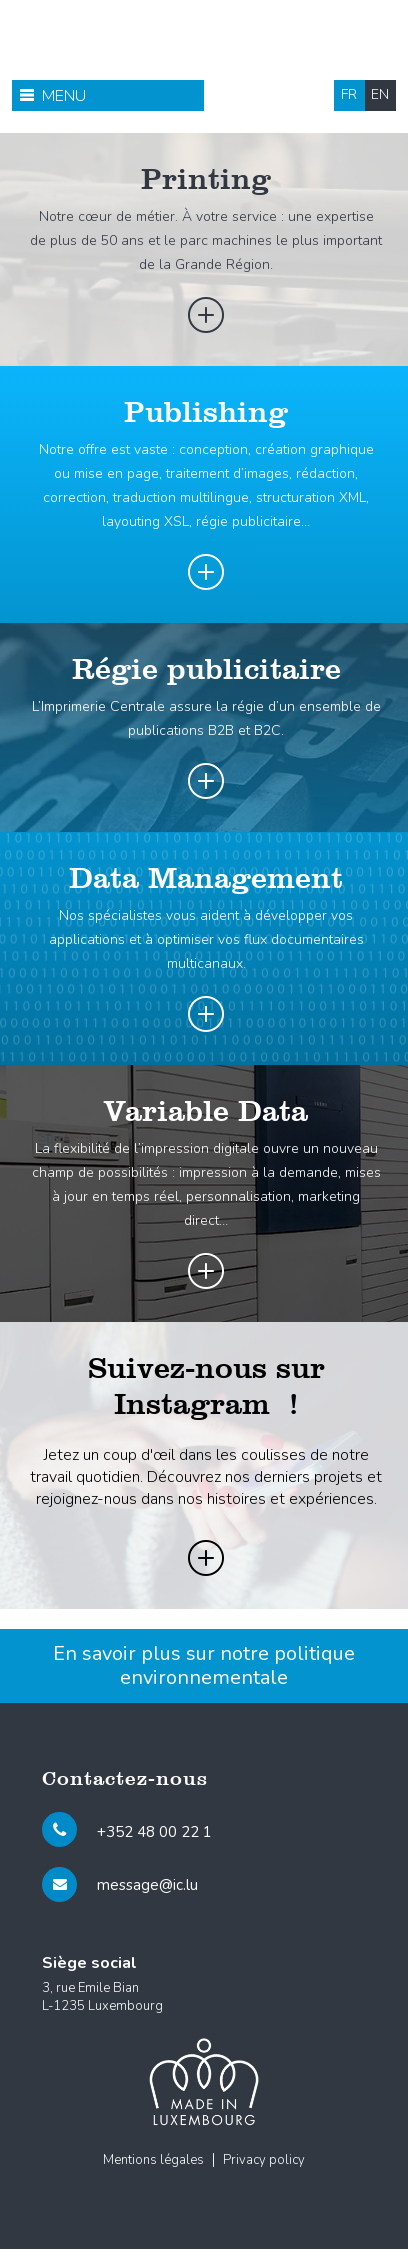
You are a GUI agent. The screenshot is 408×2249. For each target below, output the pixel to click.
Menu (64, 96)
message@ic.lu (147, 1885)
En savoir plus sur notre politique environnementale (204, 1665)
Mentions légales (153, 2160)
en (380, 94)
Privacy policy (264, 2160)
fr (349, 94)
